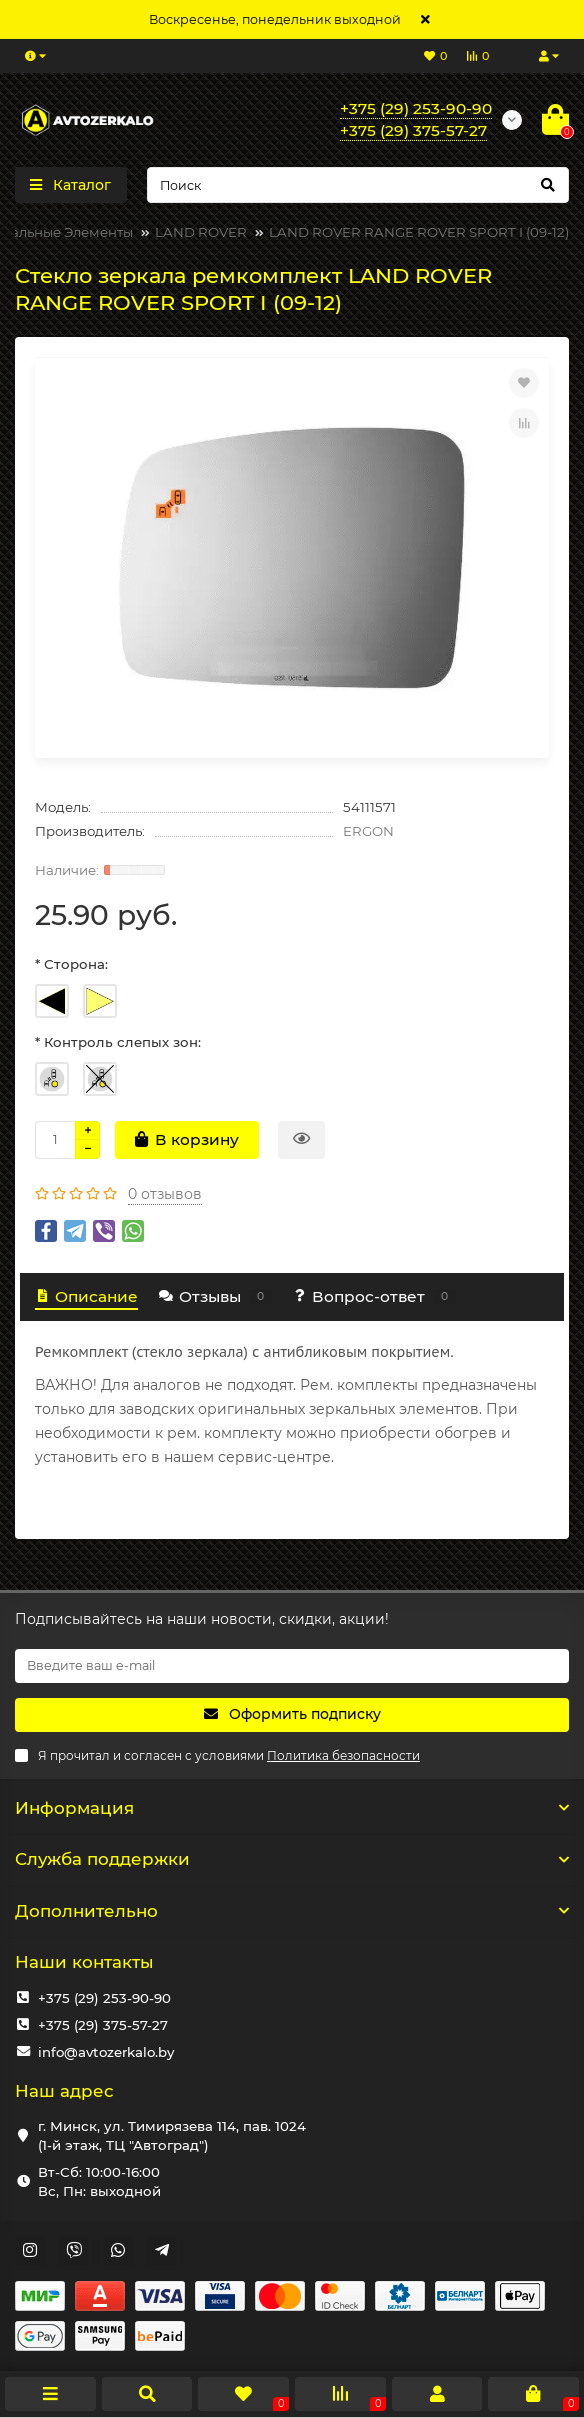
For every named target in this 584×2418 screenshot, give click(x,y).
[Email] (292, 1666)
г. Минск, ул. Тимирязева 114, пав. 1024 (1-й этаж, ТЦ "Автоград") (172, 2135)
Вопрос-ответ (374, 1296)
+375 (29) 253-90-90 (104, 1998)
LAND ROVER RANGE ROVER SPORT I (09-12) (419, 232)
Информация (292, 1808)
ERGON (368, 831)
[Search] (358, 185)
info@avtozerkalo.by (106, 2052)
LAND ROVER (201, 232)
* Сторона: (71, 964)
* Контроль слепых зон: (118, 1042)
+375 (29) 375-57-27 (103, 2025)
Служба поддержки (292, 1859)
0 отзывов (165, 1194)
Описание (86, 1296)
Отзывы (214, 1296)
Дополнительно (292, 1911)
